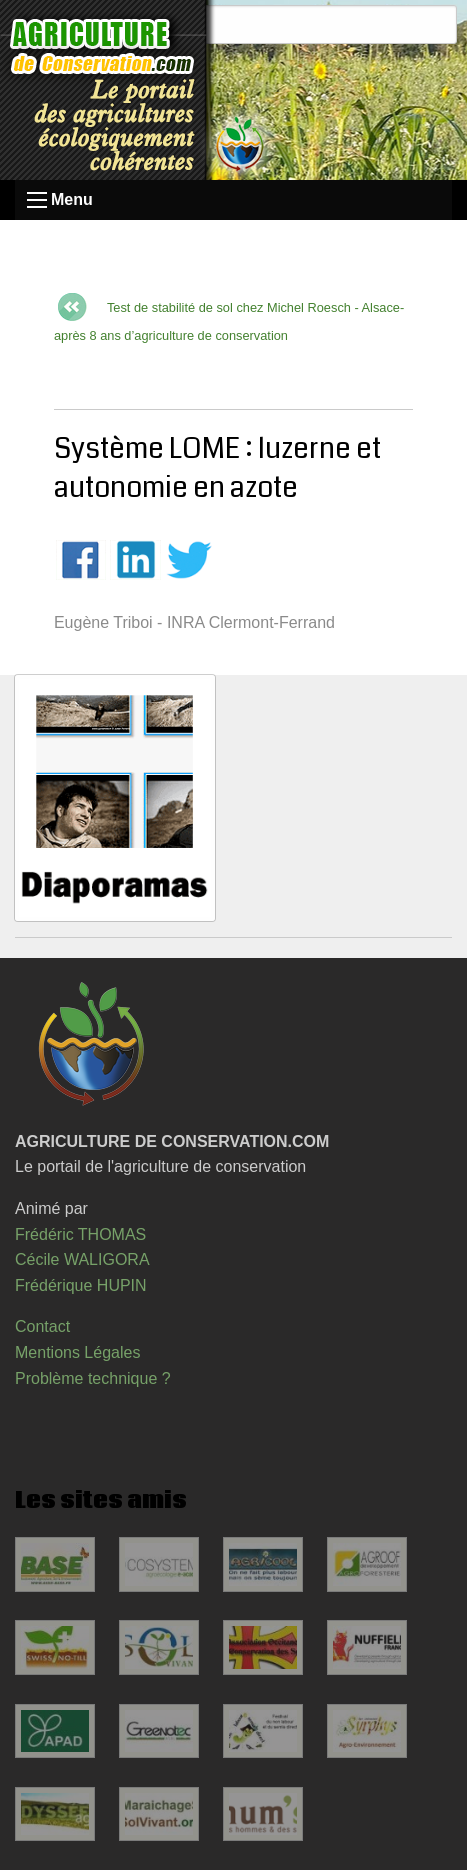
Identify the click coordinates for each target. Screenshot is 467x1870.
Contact (42, 1326)
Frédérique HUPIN (81, 1285)
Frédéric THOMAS (80, 1234)
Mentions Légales (77, 1352)
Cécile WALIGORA (82, 1259)
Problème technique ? (93, 1378)
